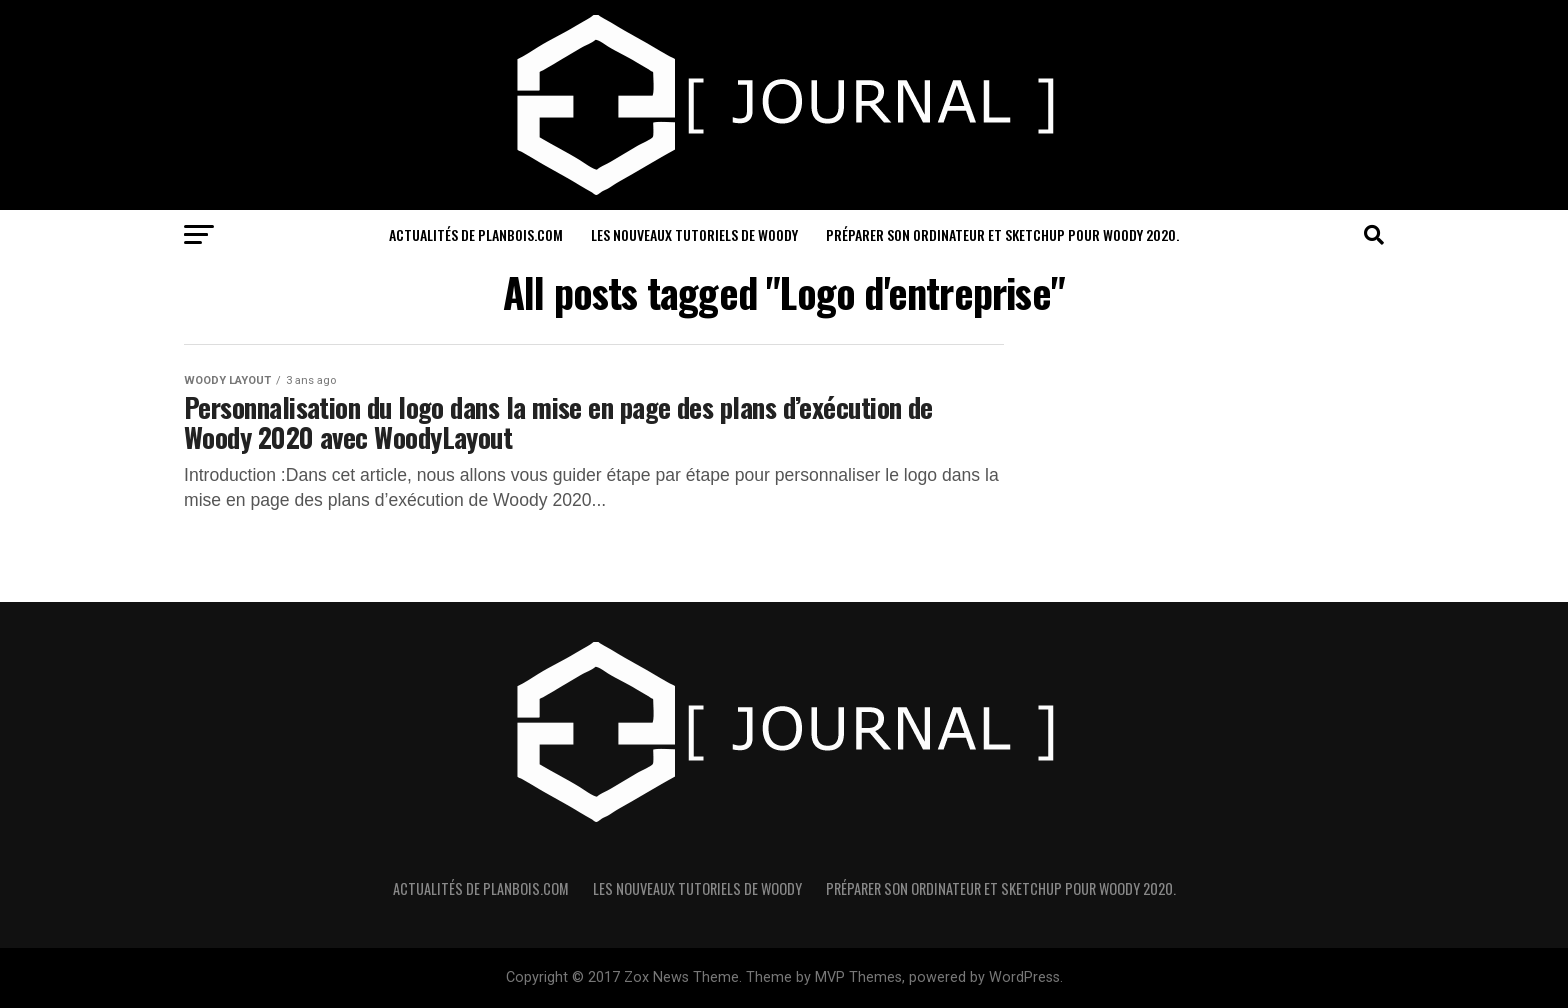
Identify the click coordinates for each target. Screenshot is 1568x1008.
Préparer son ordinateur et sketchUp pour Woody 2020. (1002, 234)
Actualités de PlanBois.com (476, 234)
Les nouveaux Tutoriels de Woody (694, 234)
